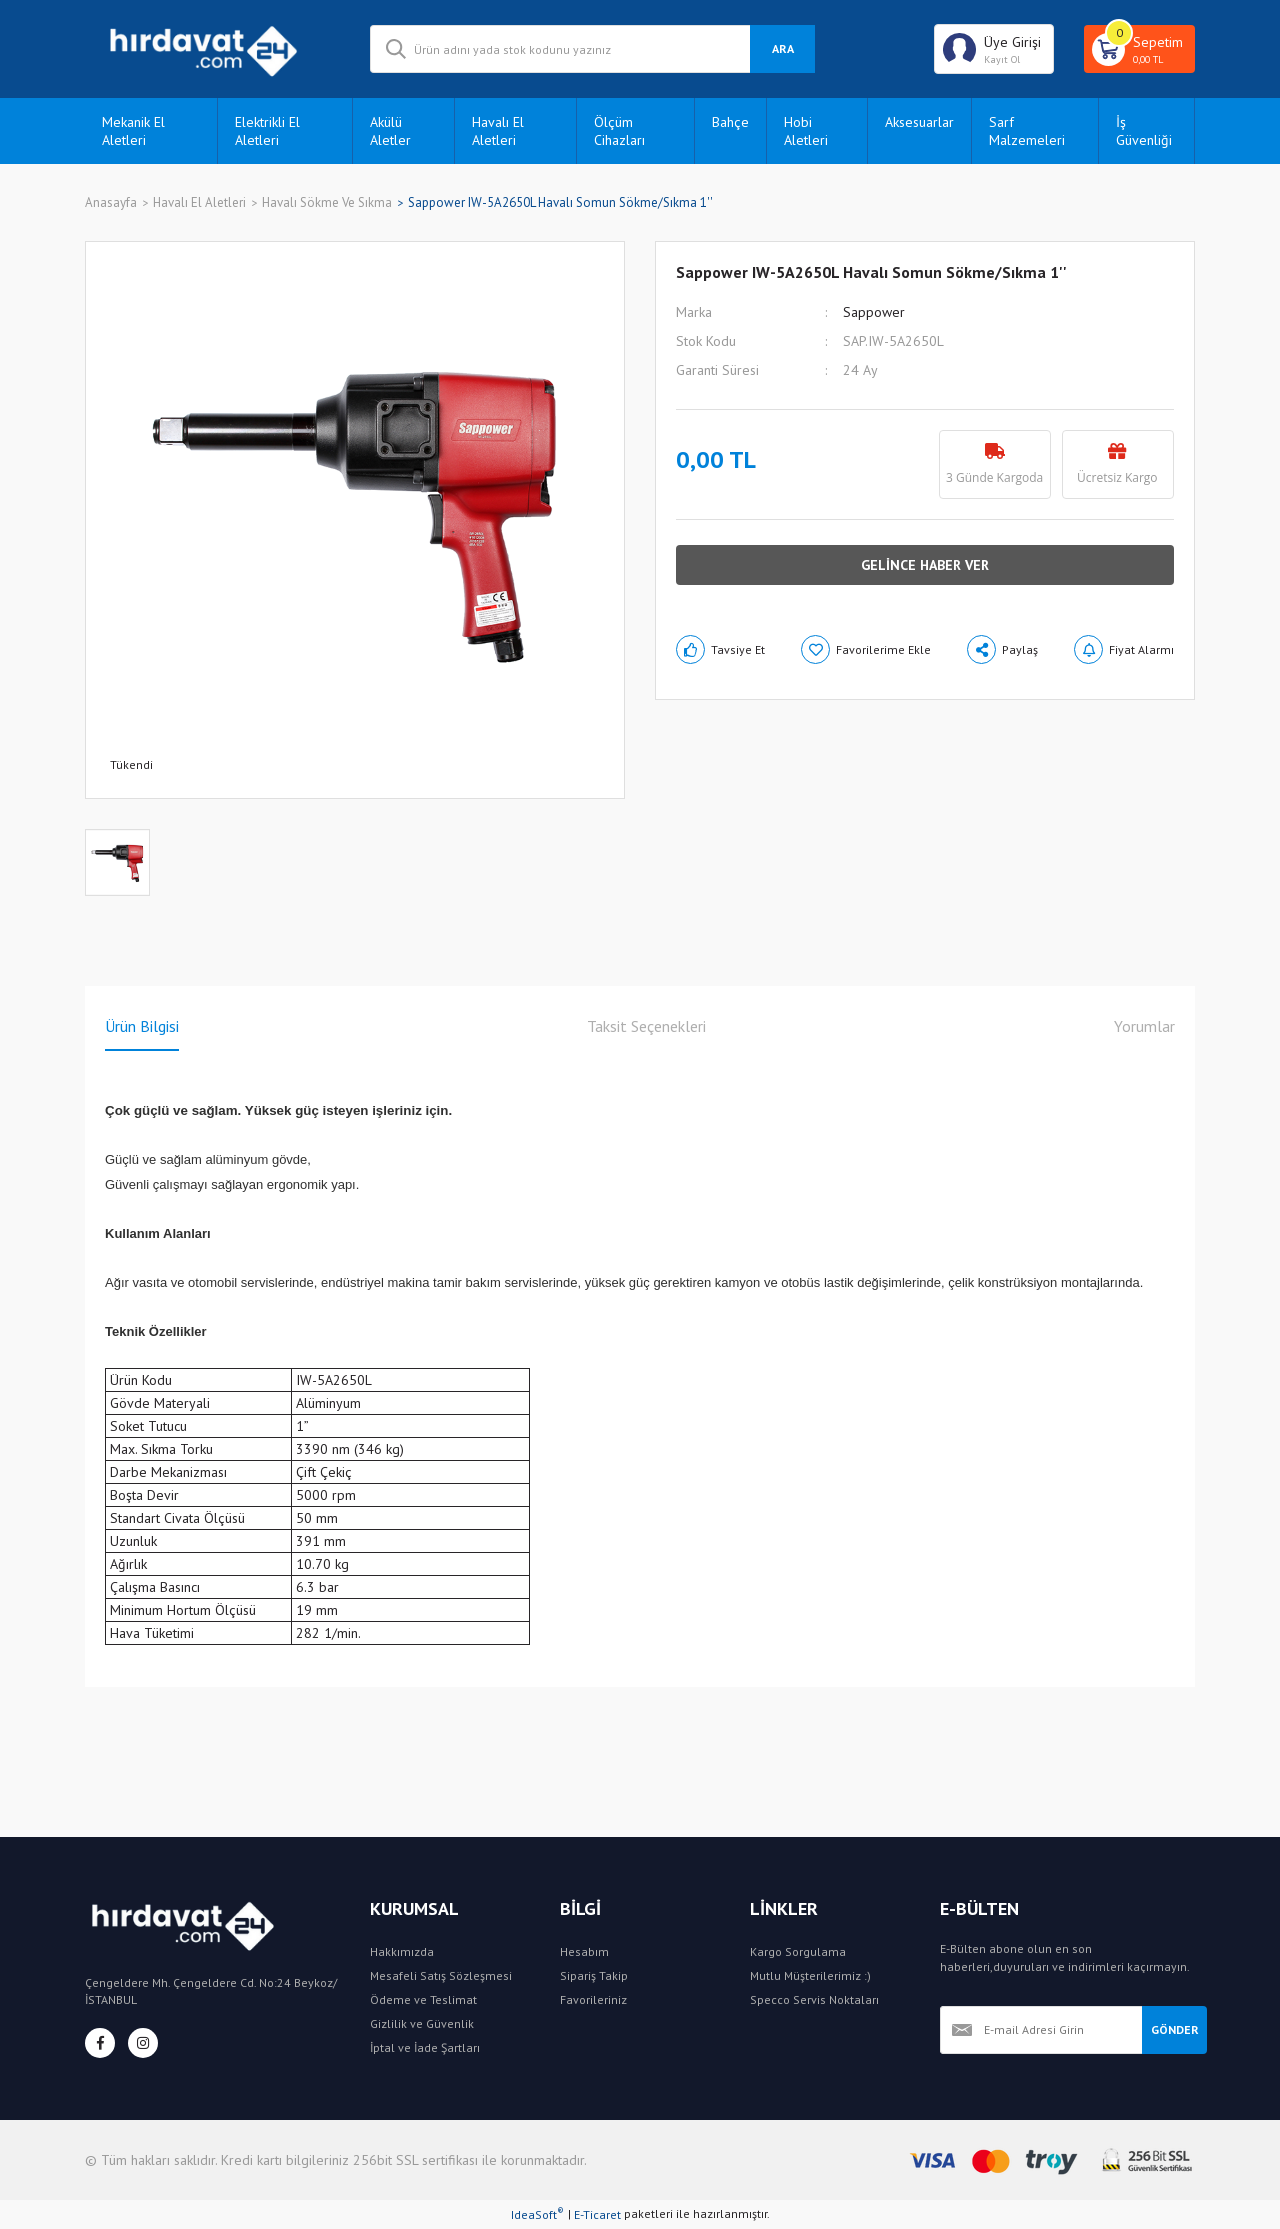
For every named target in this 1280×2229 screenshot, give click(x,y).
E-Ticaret (597, 2214)
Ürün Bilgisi (142, 1026)
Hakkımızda (402, 1951)
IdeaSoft (537, 2214)
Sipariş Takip (594, 1975)
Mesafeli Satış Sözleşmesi (441, 1975)
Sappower (874, 312)
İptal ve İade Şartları (425, 2047)
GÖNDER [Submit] (1175, 2029)
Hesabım (584, 1951)
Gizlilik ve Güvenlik (422, 2023)
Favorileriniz (593, 1999)
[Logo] (212, 49)
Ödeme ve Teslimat (423, 1999)
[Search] (592, 49)
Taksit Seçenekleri (646, 1026)
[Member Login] (994, 49)
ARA (783, 48)
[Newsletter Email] (1041, 2030)
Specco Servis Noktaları (814, 1999)
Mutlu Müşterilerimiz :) (810, 1975)
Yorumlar (1144, 1026)
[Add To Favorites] (866, 649)
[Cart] (1139, 49)
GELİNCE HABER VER (925, 565)
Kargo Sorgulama (798, 1951)
